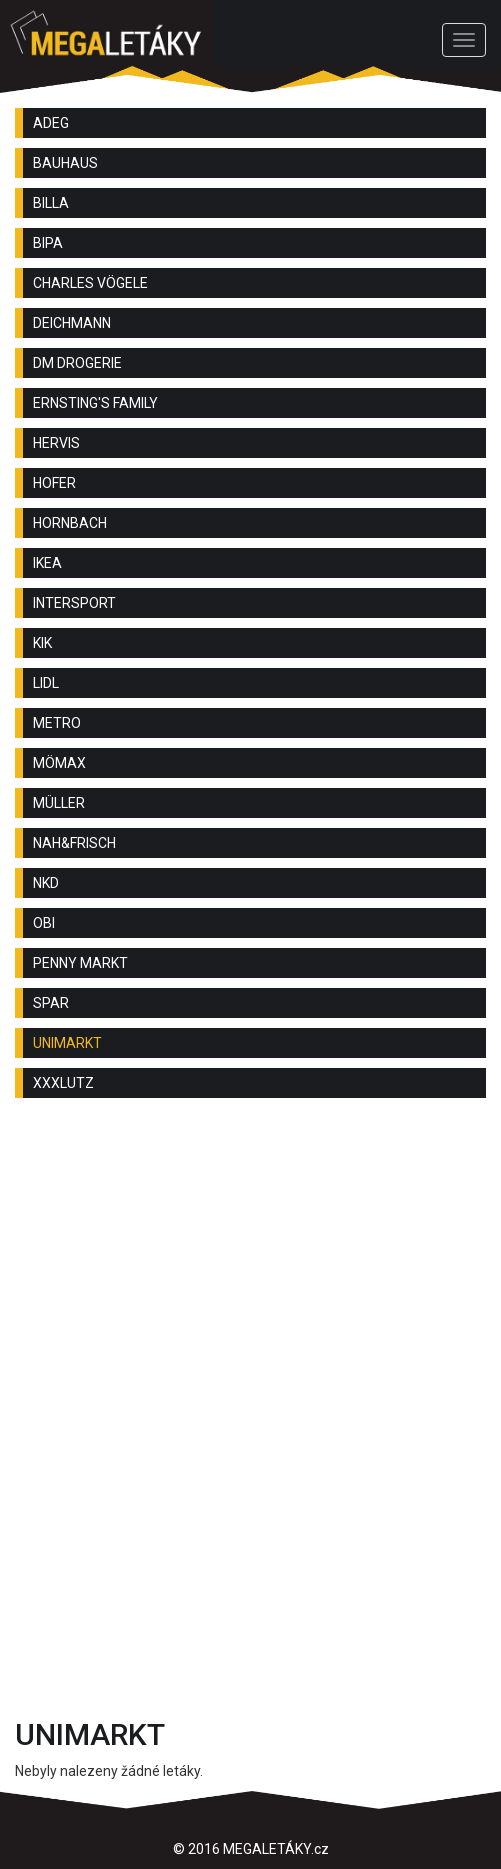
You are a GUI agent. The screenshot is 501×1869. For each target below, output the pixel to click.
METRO (57, 723)
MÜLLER (59, 803)
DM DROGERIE (77, 363)
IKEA (47, 563)
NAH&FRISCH (74, 843)
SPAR (51, 1003)
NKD (46, 883)
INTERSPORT (74, 603)
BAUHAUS (65, 163)
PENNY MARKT (80, 963)
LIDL (46, 683)
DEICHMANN (72, 323)
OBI (44, 923)
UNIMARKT (67, 1043)
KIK (42, 643)
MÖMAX (59, 763)
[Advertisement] (250, 1273)
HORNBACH (70, 523)
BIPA (48, 243)
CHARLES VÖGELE (90, 283)
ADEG (51, 123)
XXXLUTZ (63, 1083)
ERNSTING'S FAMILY (95, 403)
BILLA (51, 203)
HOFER (54, 483)
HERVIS (56, 443)
